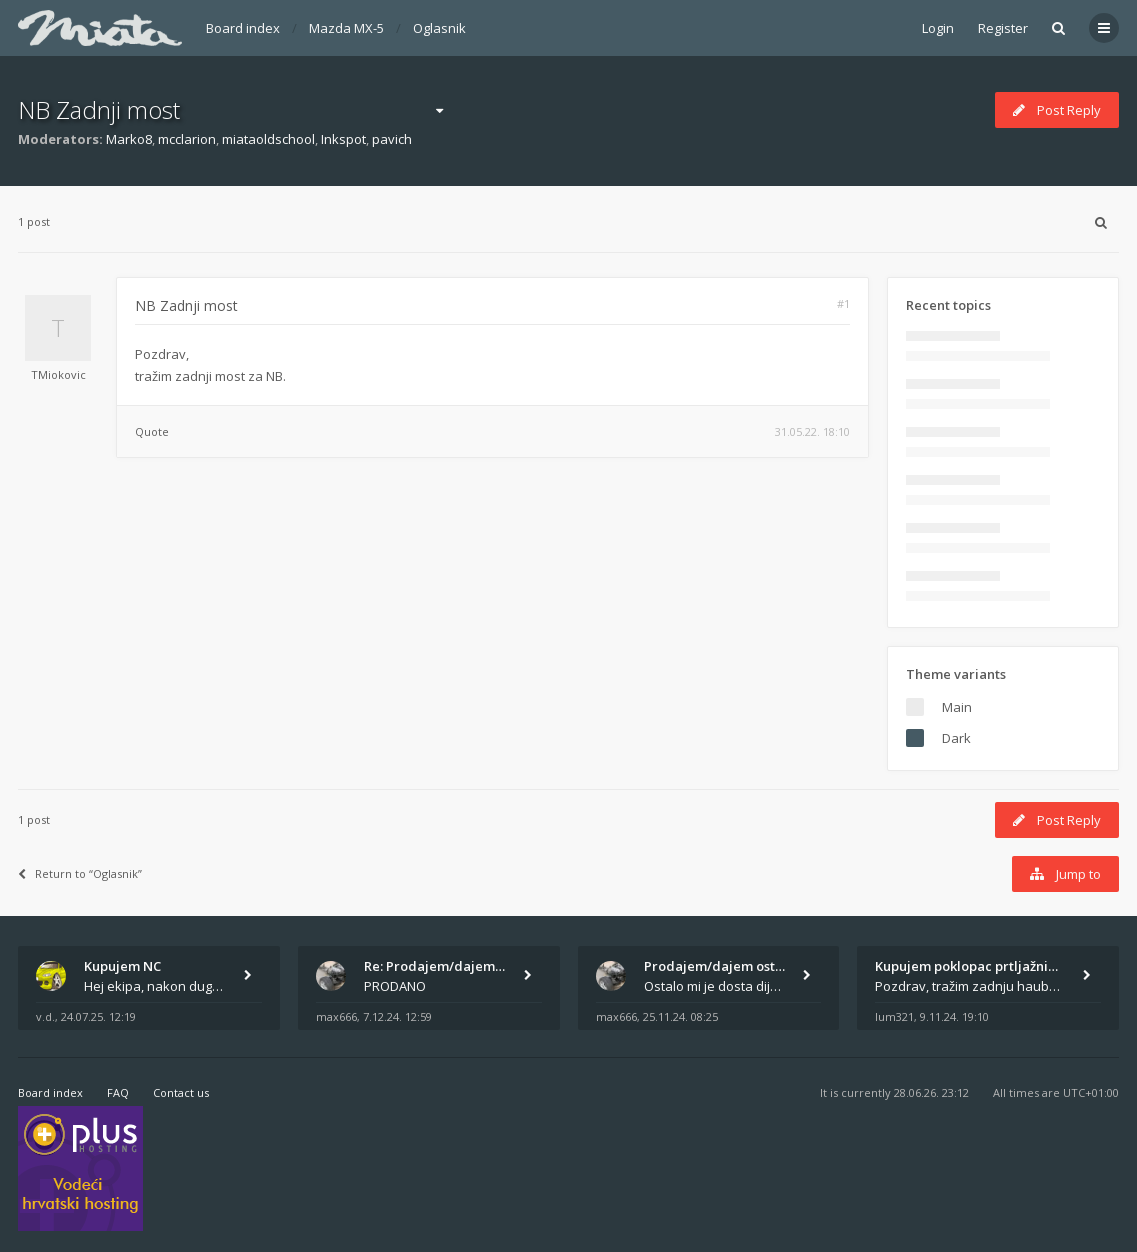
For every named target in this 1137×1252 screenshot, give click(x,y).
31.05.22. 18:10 (812, 431)
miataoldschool (268, 139)
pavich (392, 139)
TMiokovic (58, 374)
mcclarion (187, 139)
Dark (956, 738)
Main (957, 707)
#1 (843, 303)
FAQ (118, 1092)
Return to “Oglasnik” (80, 873)
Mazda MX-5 (346, 28)
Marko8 (129, 139)
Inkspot (343, 139)
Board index (243, 28)
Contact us (181, 1092)
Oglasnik (439, 28)
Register (1003, 28)
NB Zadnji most (99, 109)
